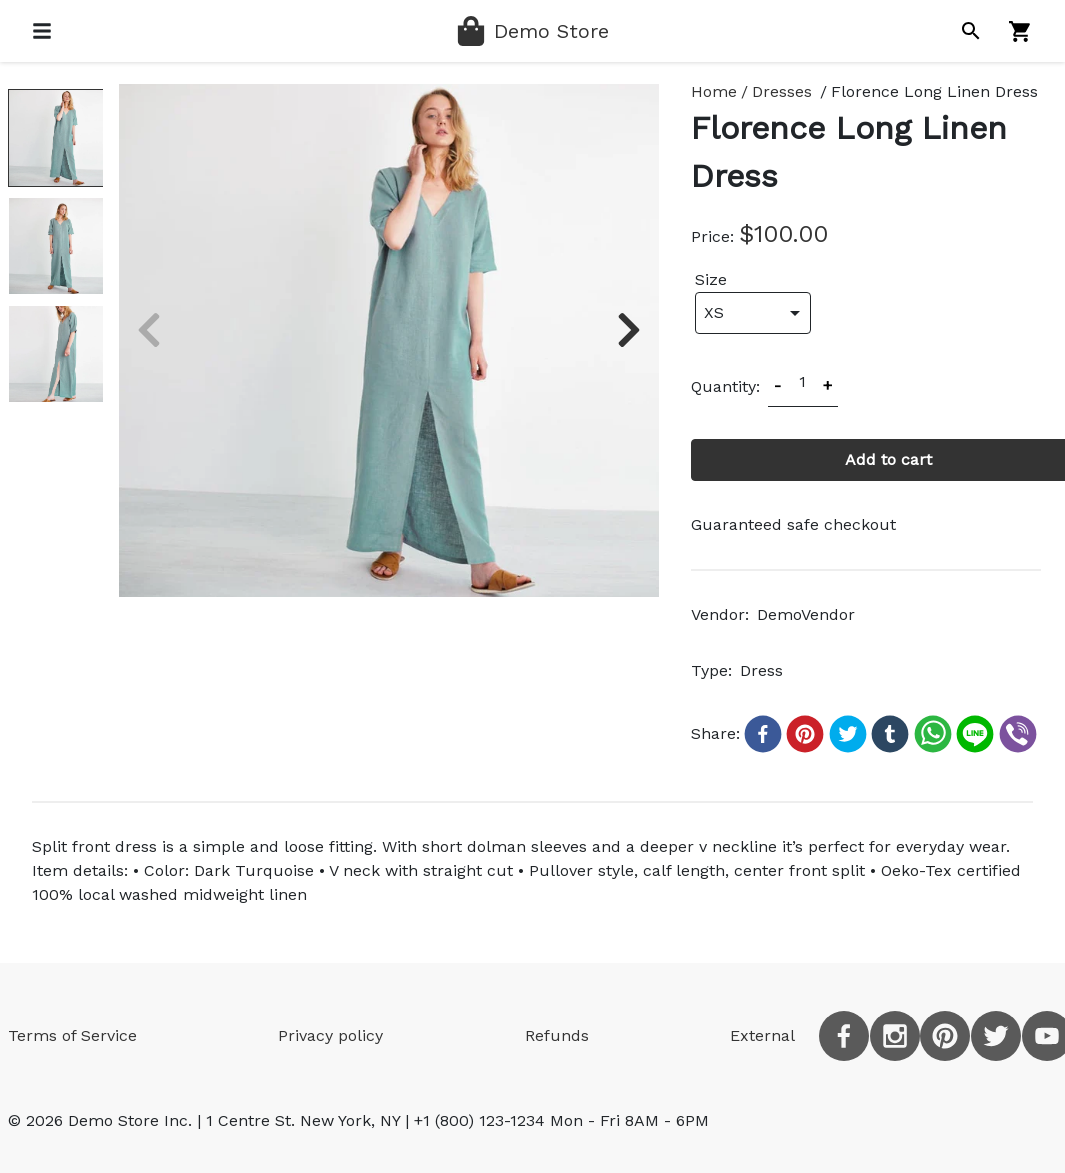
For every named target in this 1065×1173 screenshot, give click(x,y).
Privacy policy (330, 1035)
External (762, 1035)
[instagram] (895, 1036)
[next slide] (629, 330)
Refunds (557, 1035)
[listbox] (389, 340)
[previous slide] (149, 330)
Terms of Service (72, 1035)
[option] (389, 340)
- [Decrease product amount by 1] (777, 385)
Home (714, 91)
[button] (761, 734)
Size (711, 279)
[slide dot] (55, 138)
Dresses (782, 91)
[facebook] (844, 1036)
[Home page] (532, 31)
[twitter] (996, 1036)
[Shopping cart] (1020, 31)
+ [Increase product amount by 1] (827, 385)
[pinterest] (945, 1036)
